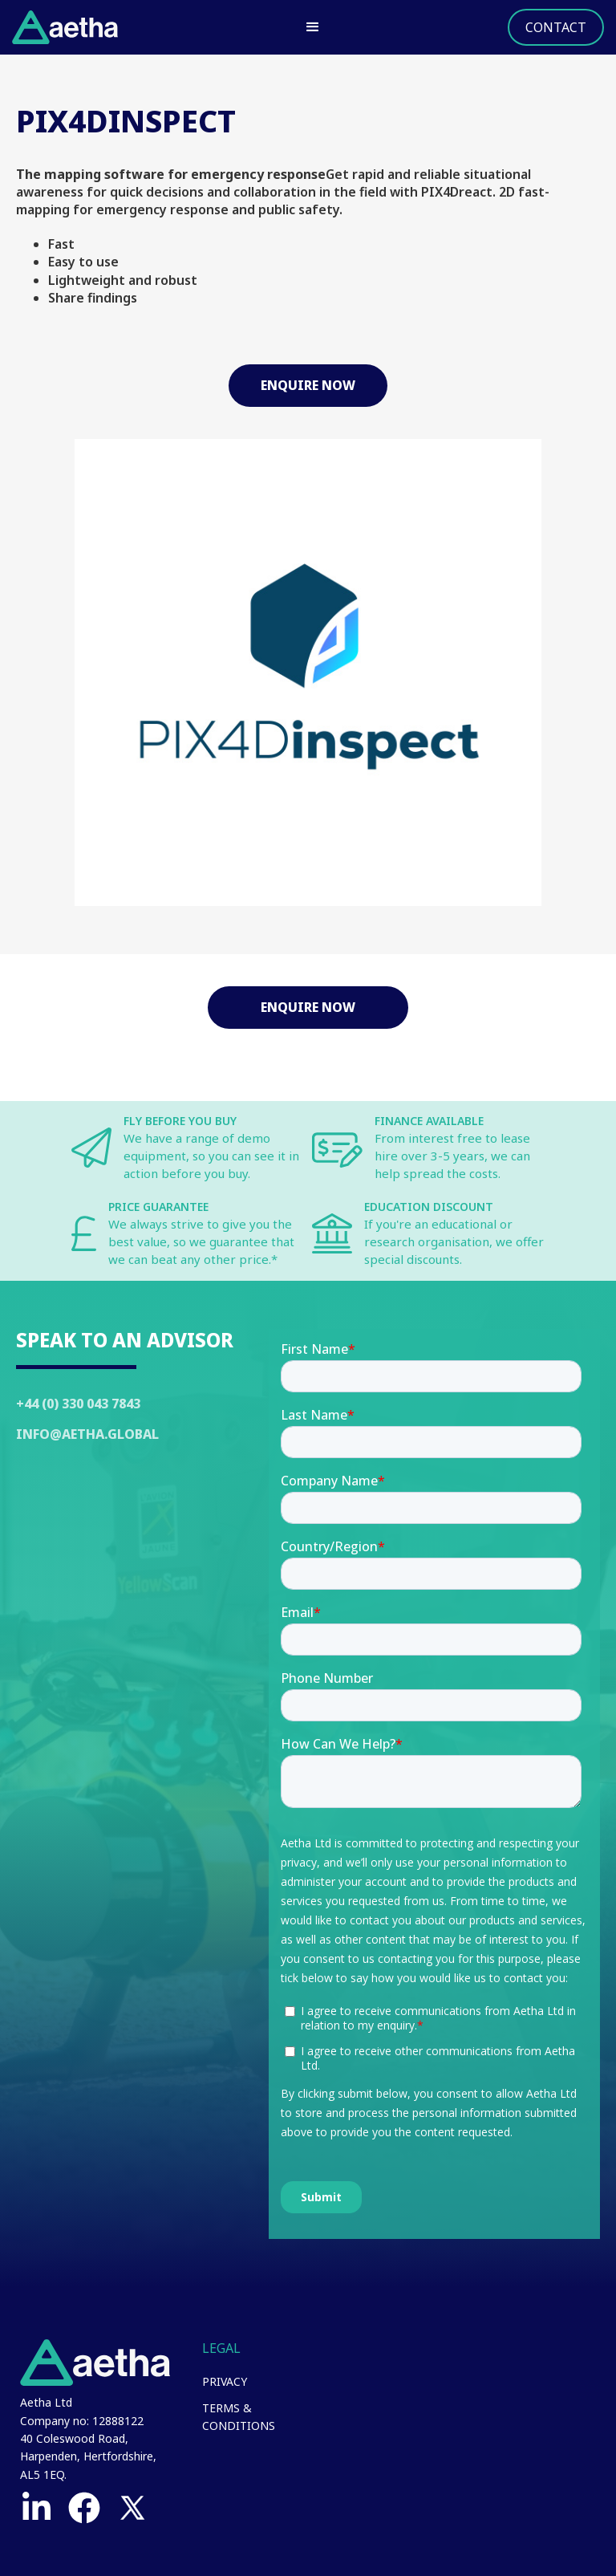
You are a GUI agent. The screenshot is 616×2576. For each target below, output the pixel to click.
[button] (313, 27)
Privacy (224, 2381)
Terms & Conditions (238, 2416)
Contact (555, 27)
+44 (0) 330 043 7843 (78, 1403)
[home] (65, 26)
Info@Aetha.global (87, 1434)
